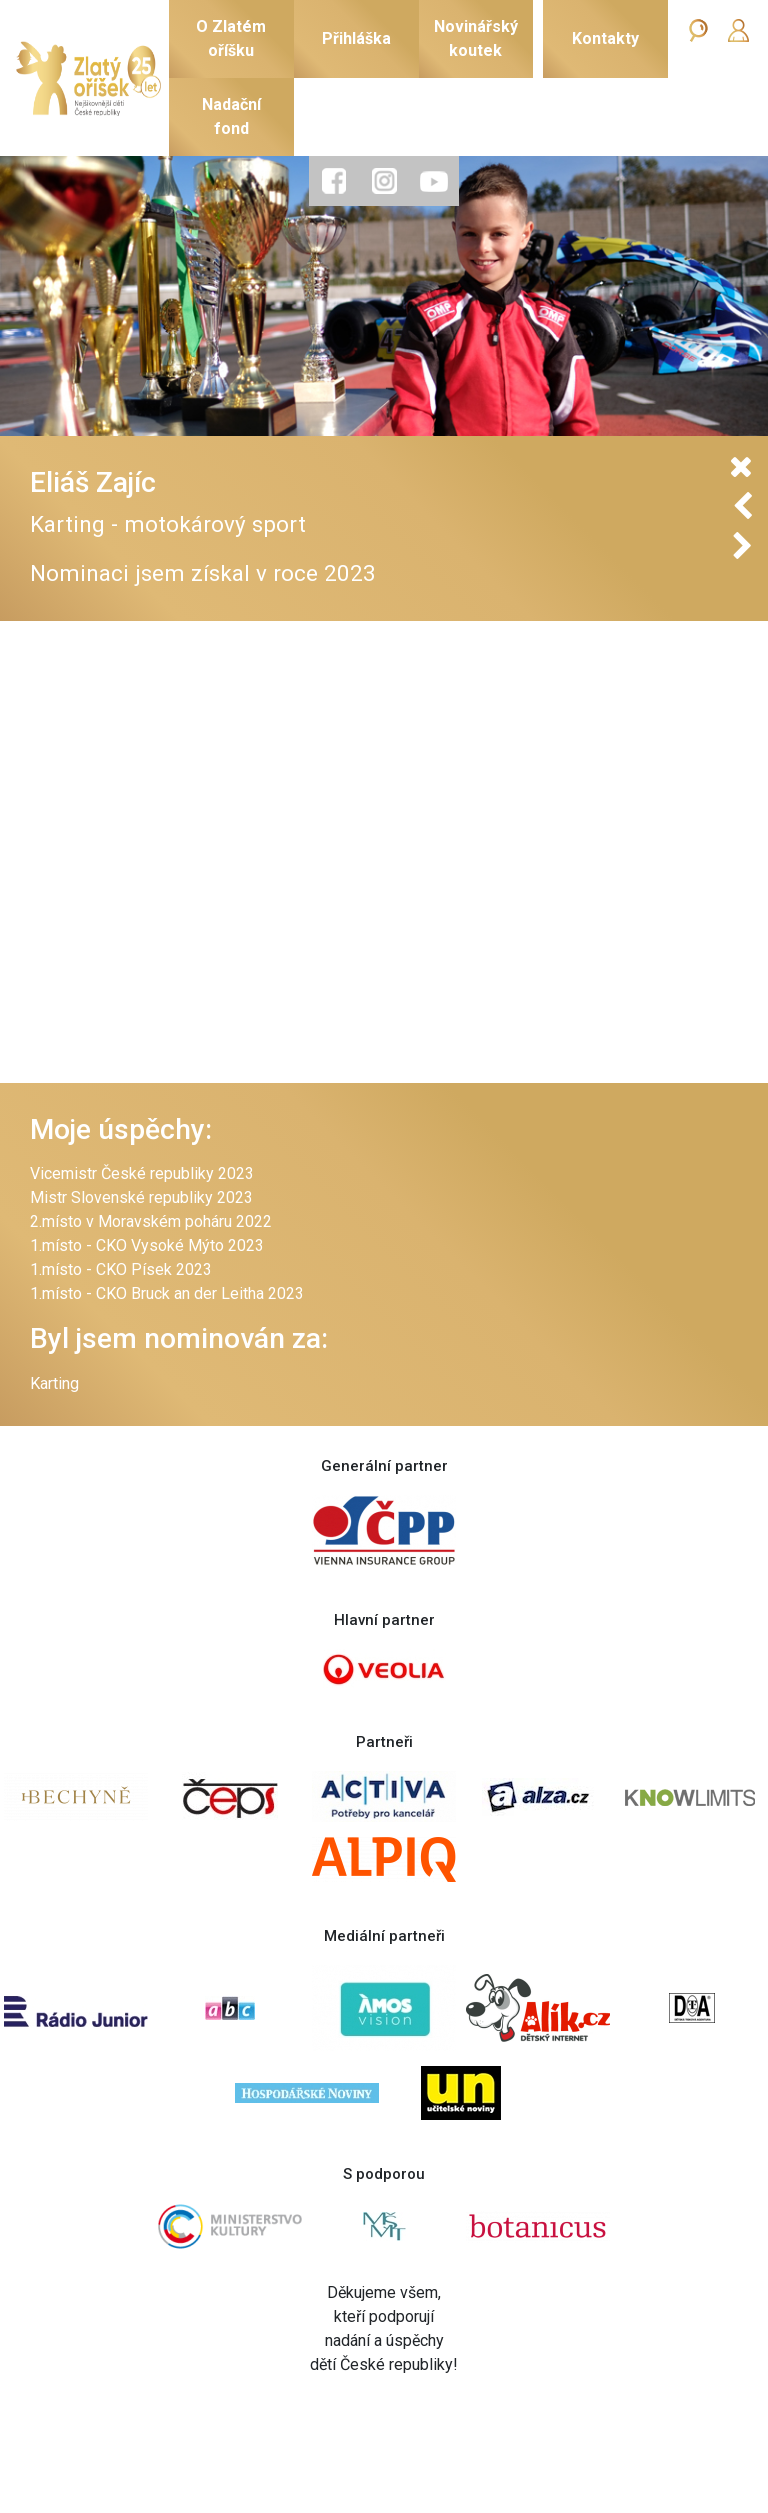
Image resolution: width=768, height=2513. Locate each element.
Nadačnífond (231, 116)
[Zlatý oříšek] (88, 78)
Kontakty (605, 38)
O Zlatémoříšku (231, 38)
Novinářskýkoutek (476, 38)
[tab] (334, 181)
